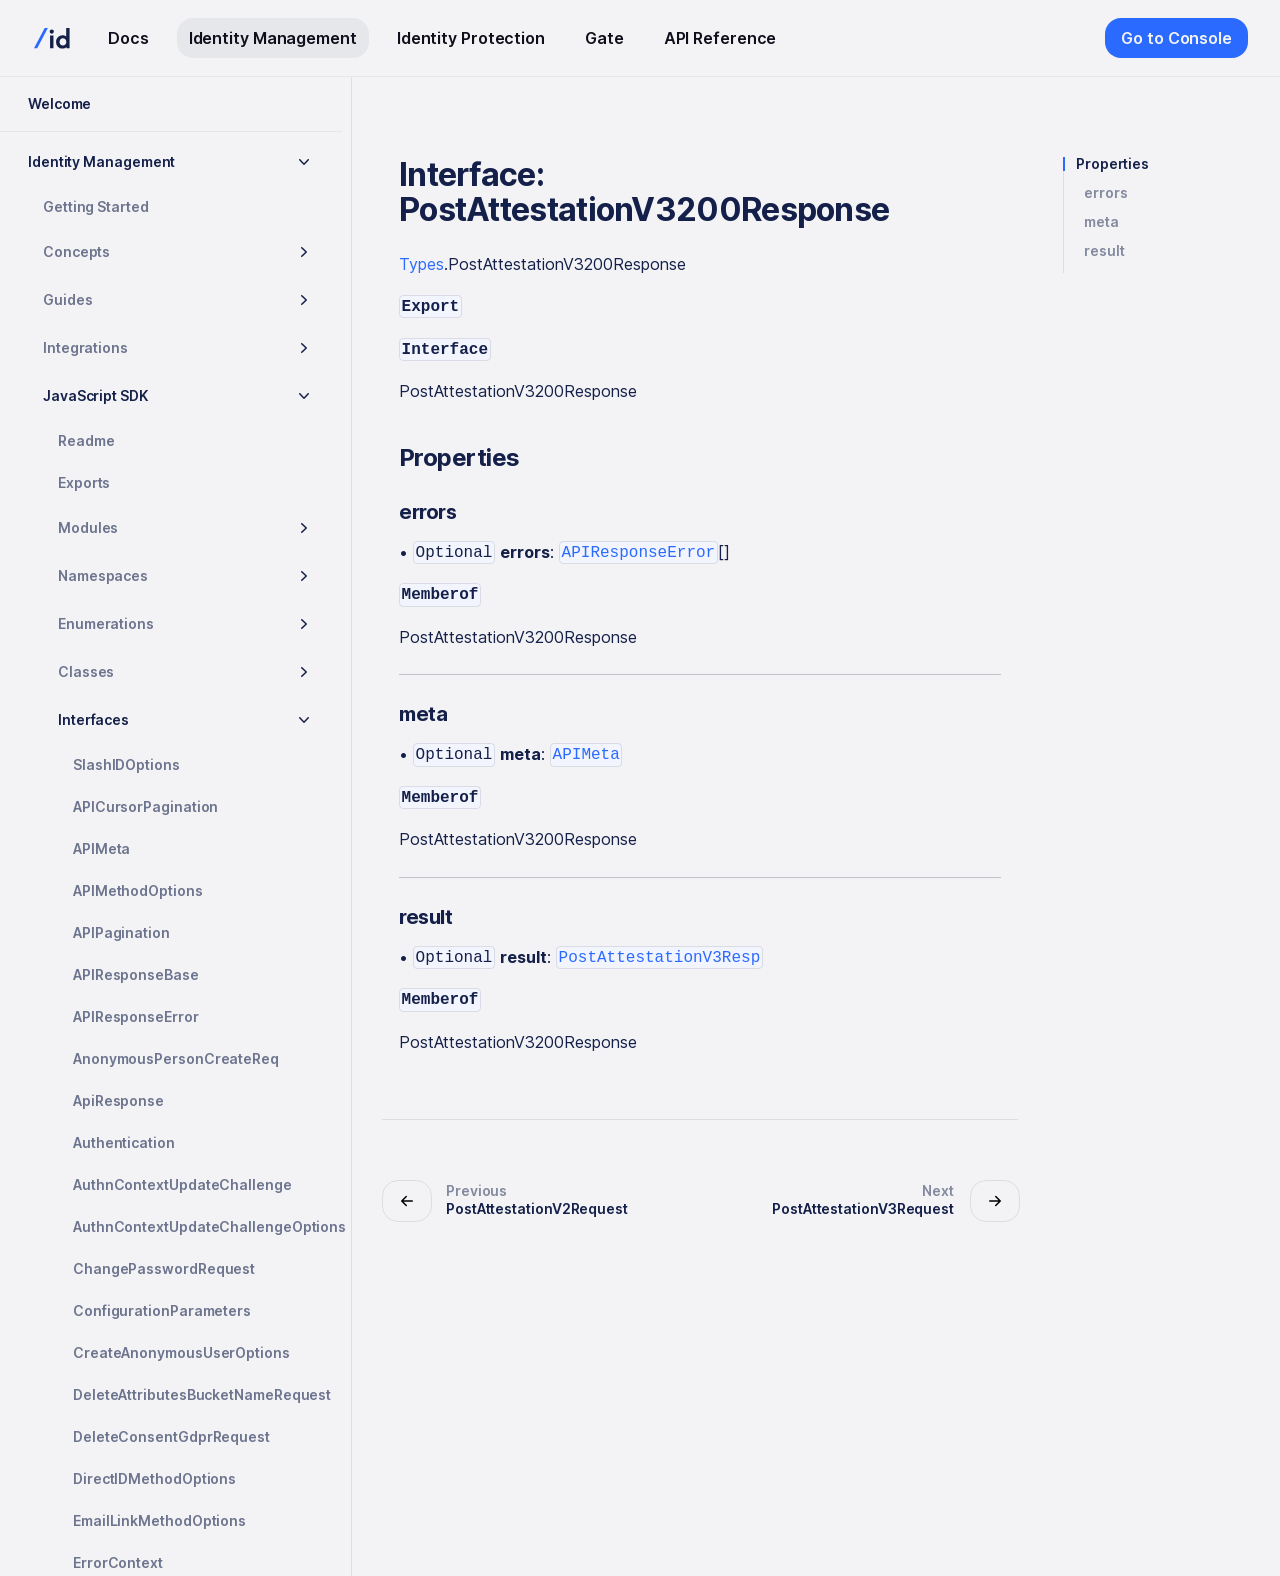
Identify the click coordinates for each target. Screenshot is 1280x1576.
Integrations (85, 347)
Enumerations (106, 623)
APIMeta (101, 848)
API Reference (720, 38)
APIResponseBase (136, 974)
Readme (86, 440)
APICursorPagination (145, 806)
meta (1101, 222)
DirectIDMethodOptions (154, 1478)
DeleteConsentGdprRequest (171, 1436)
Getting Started (96, 206)
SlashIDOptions (126, 764)
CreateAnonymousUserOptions (181, 1352)
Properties (1112, 164)
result (1104, 251)
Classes (86, 671)
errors (1106, 193)
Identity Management (273, 38)
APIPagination (121, 932)
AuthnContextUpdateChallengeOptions (199, 1226)
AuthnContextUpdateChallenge (182, 1184)
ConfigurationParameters (162, 1310)
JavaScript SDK (95, 395)
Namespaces (103, 575)
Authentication (124, 1142)
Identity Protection (471, 38)
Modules (88, 527)
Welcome (59, 103)
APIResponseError (136, 1016)
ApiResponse (118, 1100)
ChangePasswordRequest (164, 1268)
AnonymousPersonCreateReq (176, 1058)
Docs (128, 38)
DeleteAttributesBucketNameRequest (199, 1394)
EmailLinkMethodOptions (159, 1520)
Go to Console (1176, 38)
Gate (604, 38)
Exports (84, 482)
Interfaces (93, 719)
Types (421, 264)
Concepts (76, 251)
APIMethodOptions (138, 890)
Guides (68, 299)
